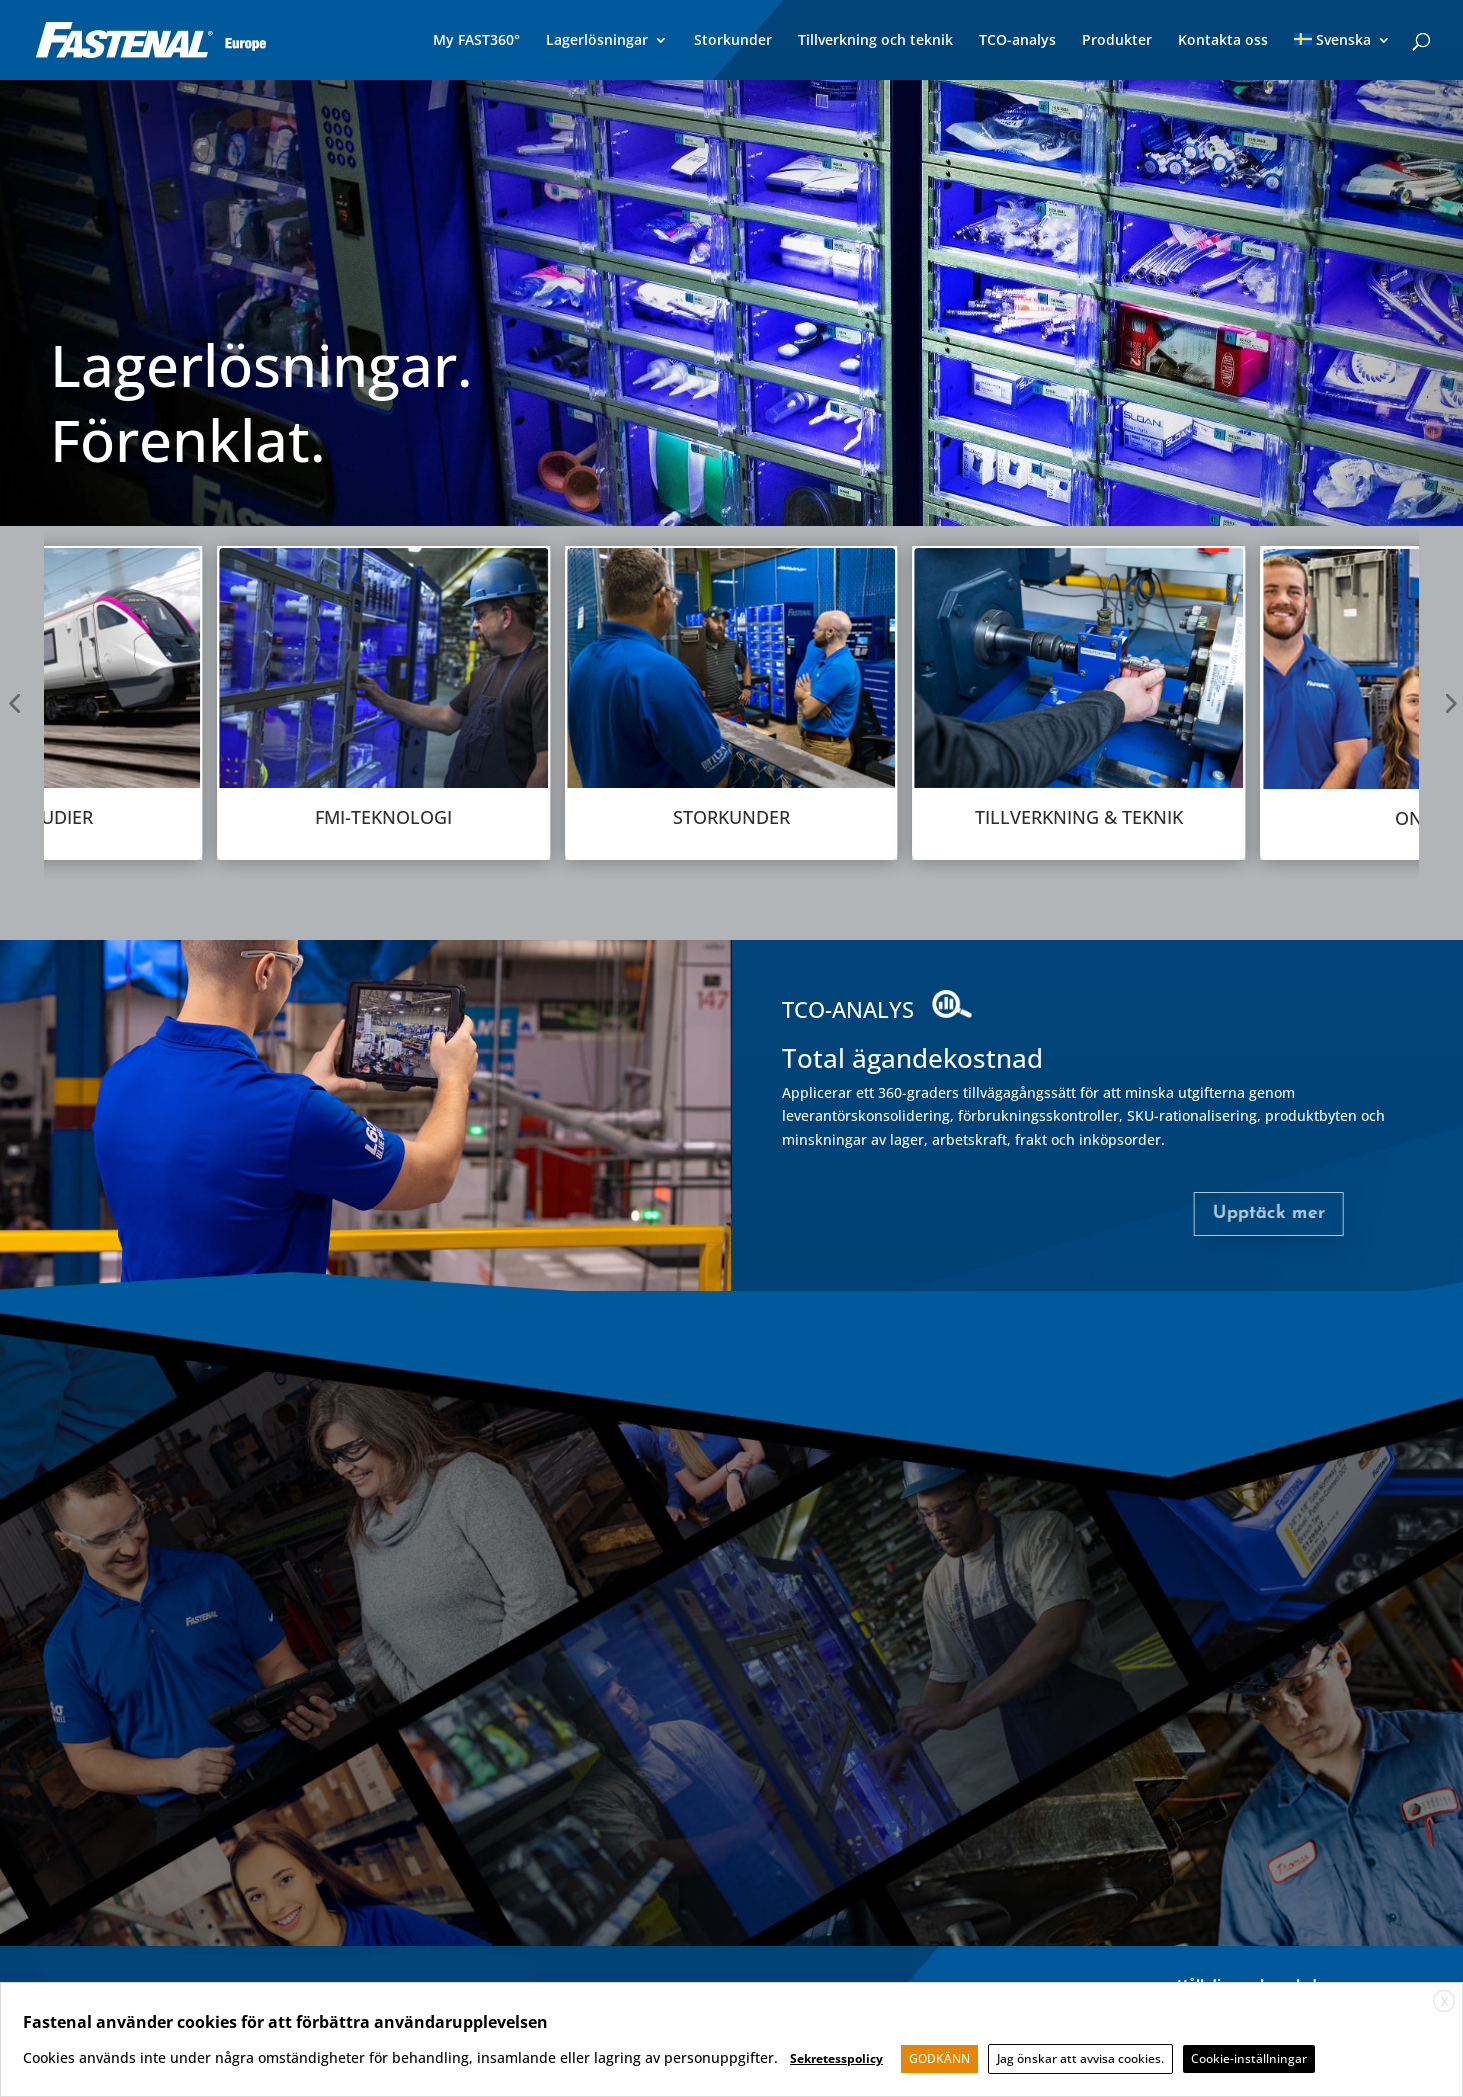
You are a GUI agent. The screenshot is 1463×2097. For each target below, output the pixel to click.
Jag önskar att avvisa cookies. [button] (1080, 2058)
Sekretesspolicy (836, 2058)
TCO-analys (1017, 41)
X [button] (1444, 2001)
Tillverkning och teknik (875, 41)
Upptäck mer (1207, 1213)
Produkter (1117, 41)
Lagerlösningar (597, 41)
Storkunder (733, 41)
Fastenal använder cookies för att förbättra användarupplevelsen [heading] (285, 2022)
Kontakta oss (1223, 41)
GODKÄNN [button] (939, 2058)
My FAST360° (476, 41)
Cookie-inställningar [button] (1249, 2058)
